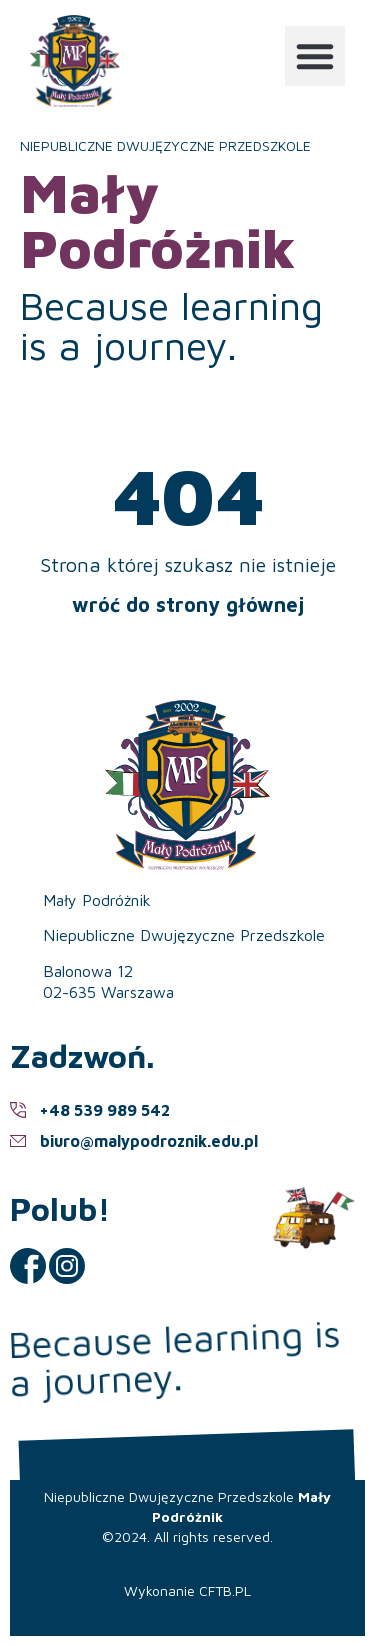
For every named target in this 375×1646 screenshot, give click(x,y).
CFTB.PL (225, 1590)
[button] (315, 56)
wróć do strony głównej (188, 604)
